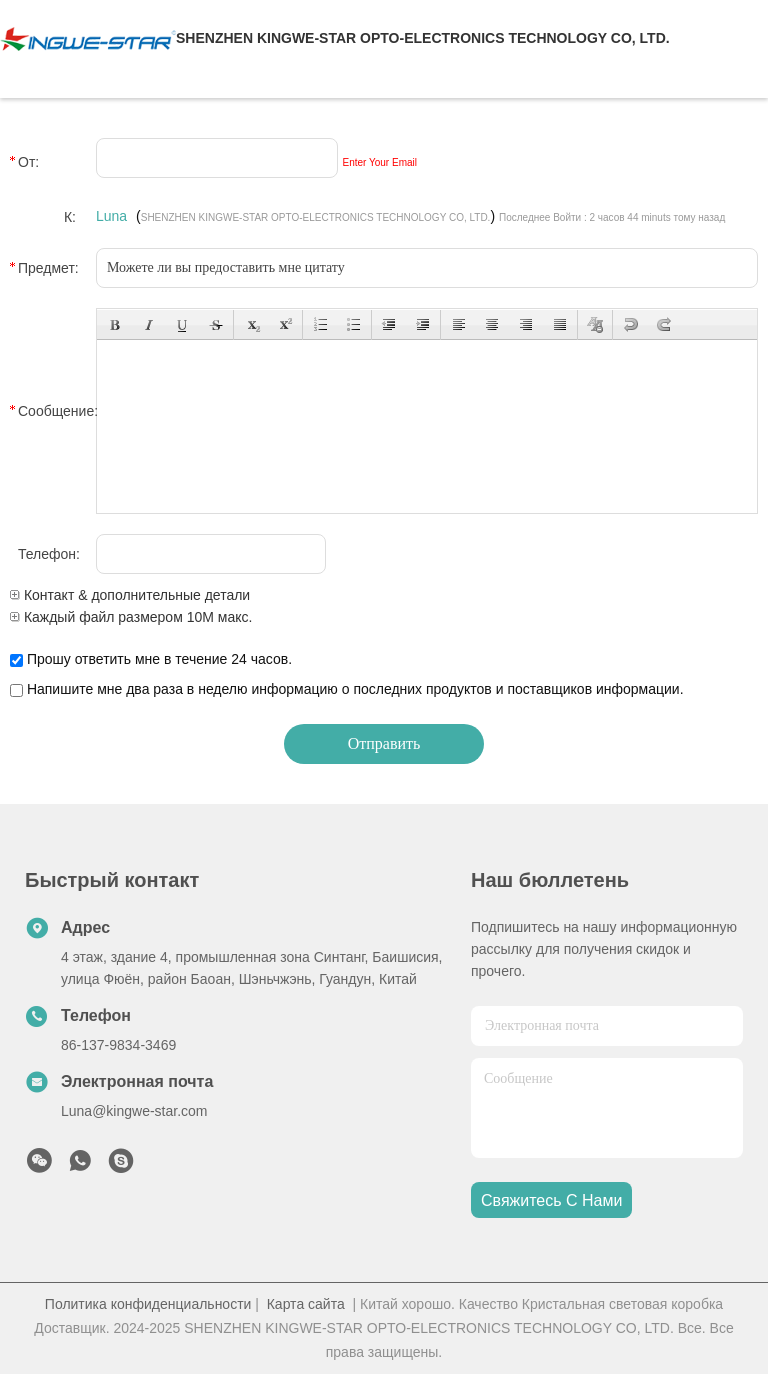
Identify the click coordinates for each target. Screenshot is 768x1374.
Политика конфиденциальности (148, 1304)
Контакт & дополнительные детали (130, 595)
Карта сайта (306, 1304)
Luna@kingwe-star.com (134, 1111)
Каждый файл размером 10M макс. (131, 617)
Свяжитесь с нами (551, 1200)
